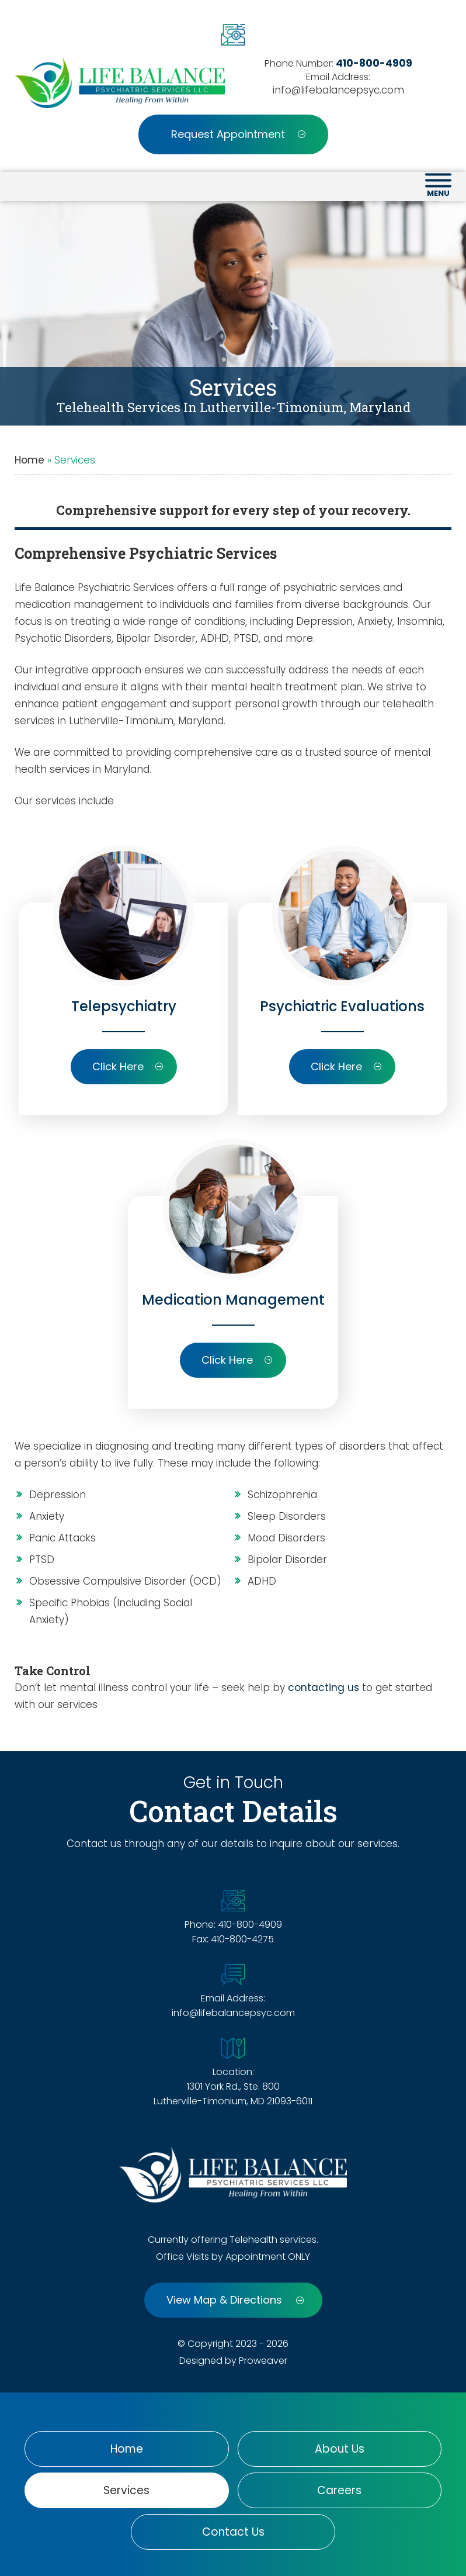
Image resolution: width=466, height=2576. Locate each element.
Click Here (127, 1066)
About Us (339, 2449)
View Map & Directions (235, 2300)
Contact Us (233, 2532)
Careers (339, 2490)
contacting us (323, 1688)
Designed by (208, 2360)
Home (29, 460)
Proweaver (263, 2360)
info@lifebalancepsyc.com (338, 90)
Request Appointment (238, 134)
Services (126, 2490)
